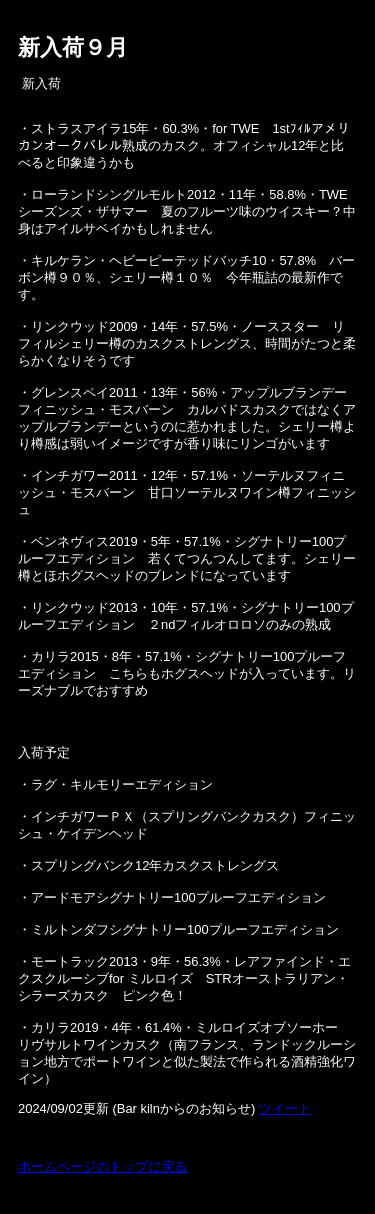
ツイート (285, 1108)
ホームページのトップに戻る (102, 1166)
